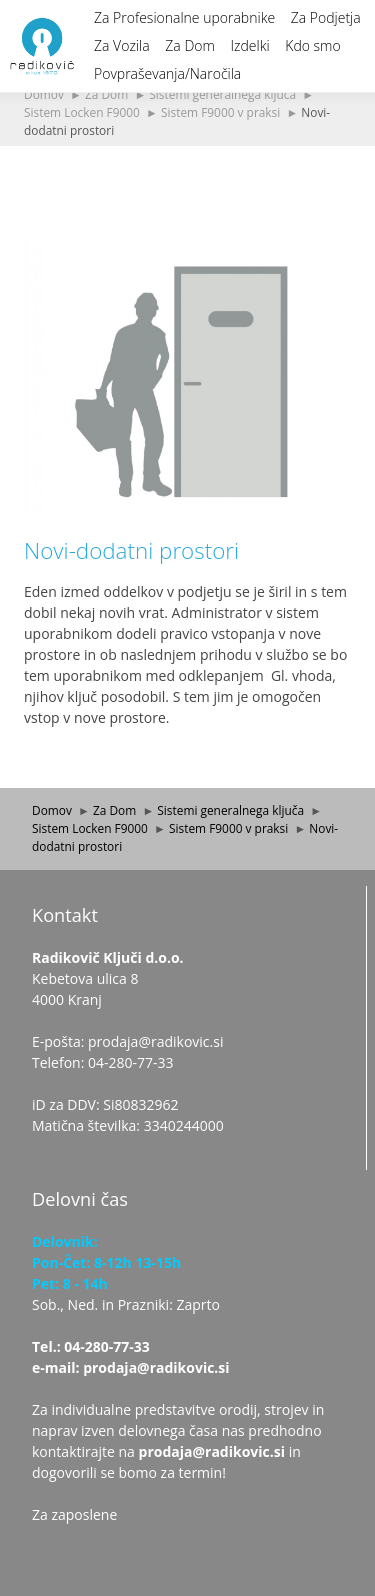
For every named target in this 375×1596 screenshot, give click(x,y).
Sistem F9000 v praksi (220, 112)
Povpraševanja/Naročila (167, 73)
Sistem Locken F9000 (82, 112)
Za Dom (190, 45)
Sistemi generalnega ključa (222, 94)
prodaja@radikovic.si (212, 1451)
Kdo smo (312, 45)
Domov (44, 94)
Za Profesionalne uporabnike (184, 17)
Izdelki (249, 45)
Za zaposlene (74, 1514)
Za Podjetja (326, 17)
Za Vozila (122, 45)
